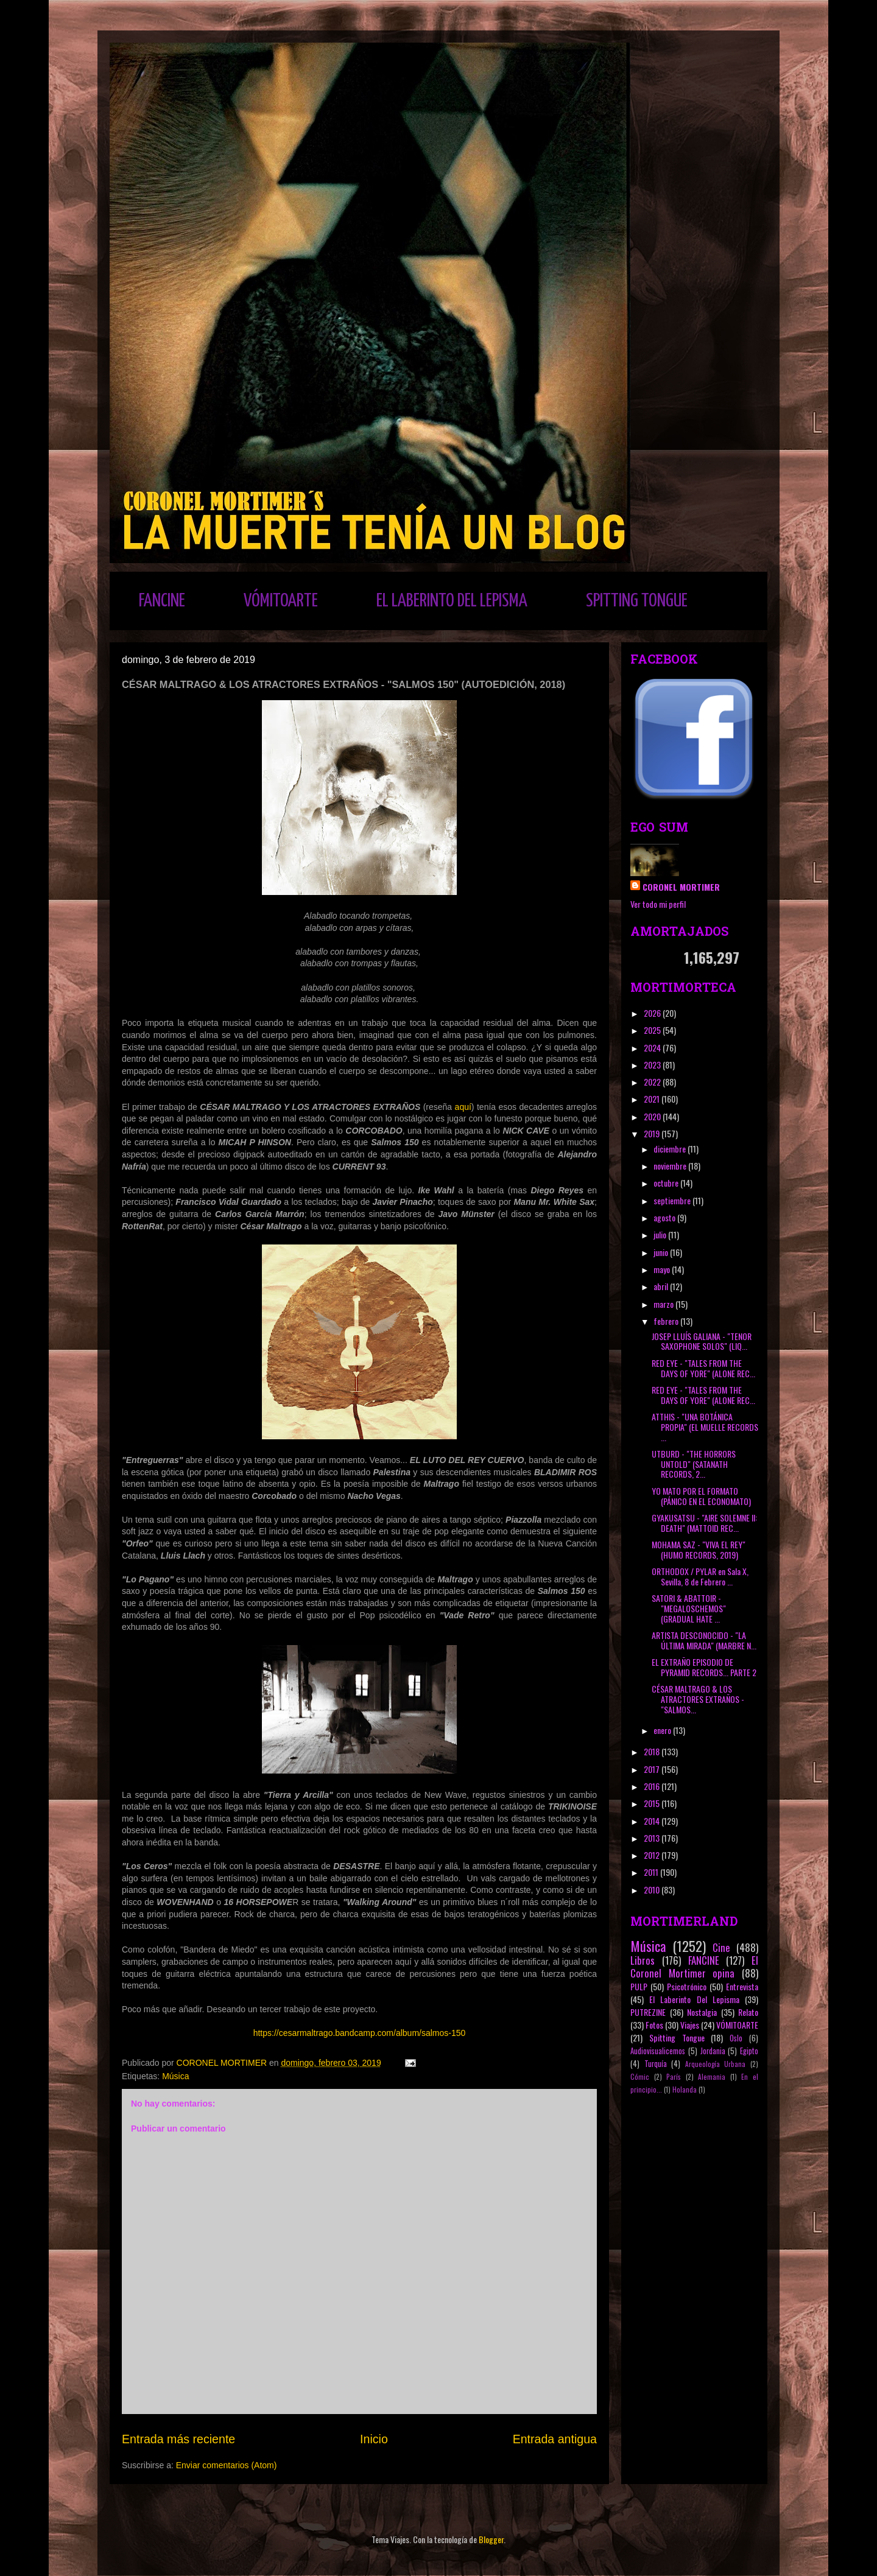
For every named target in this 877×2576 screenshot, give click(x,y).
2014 (652, 1820)
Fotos (654, 2024)
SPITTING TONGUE (637, 601)
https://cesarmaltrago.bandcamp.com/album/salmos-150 (359, 2033)
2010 (652, 1889)
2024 (653, 1047)
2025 (653, 1029)
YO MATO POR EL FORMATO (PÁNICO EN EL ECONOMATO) (701, 1495)
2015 (652, 1803)
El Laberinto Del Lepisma (694, 1999)
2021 (652, 1098)
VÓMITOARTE (281, 601)
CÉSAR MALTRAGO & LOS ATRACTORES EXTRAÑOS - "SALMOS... (698, 1699)
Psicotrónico (686, 1986)
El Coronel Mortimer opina (694, 1967)
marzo (664, 1303)
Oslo (736, 2038)
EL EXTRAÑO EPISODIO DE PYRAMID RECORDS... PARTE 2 (704, 1667)
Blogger (491, 2539)
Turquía (655, 2063)
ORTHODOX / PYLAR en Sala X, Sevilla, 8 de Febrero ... (700, 1576)
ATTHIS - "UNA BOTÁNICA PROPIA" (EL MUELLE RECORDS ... (705, 1427)
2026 (653, 1012)
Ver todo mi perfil (658, 903)
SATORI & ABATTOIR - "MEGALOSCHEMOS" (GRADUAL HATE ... (689, 1608)
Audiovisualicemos (657, 2051)
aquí (463, 1107)
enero (663, 1730)
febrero (666, 1320)
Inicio (374, 2439)
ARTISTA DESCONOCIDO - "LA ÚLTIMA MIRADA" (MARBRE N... (704, 1640)
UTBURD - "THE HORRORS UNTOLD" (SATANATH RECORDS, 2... (694, 1464)
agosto (665, 1217)
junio (661, 1252)
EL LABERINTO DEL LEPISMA (451, 601)
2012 (652, 1854)
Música (175, 2076)
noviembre (670, 1165)
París (673, 2077)
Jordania (712, 2051)
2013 (652, 1837)
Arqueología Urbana (715, 2064)
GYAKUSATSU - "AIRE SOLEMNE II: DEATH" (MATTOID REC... (704, 1522)
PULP (638, 1986)
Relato (748, 2012)
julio (660, 1234)
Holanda (684, 2089)
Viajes (689, 2024)
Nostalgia (702, 2012)
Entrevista (742, 1986)
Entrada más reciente (178, 2439)
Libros (642, 1960)
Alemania (711, 2077)
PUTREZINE (648, 2012)
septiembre (672, 1200)
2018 (652, 1751)
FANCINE (162, 601)
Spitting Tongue (677, 2037)
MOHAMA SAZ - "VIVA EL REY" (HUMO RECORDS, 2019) (698, 1549)
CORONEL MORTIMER (681, 886)
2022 (653, 1081)
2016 (652, 1786)
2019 (652, 1133)
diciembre (670, 1148)
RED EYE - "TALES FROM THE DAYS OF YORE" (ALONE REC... (703, 1368)
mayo (662, 1269)
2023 (653, 1064)
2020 (653, 1116)
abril (661, 1286)
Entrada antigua (555, 2439)
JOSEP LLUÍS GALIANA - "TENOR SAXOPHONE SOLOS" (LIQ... (702, 1341)
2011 (652, 1871)
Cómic (639, 2077)
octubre (666, 1182)
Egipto (749, 2051)
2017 (652, 1769)
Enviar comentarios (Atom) (226, 2465)
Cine (721, 1947)
